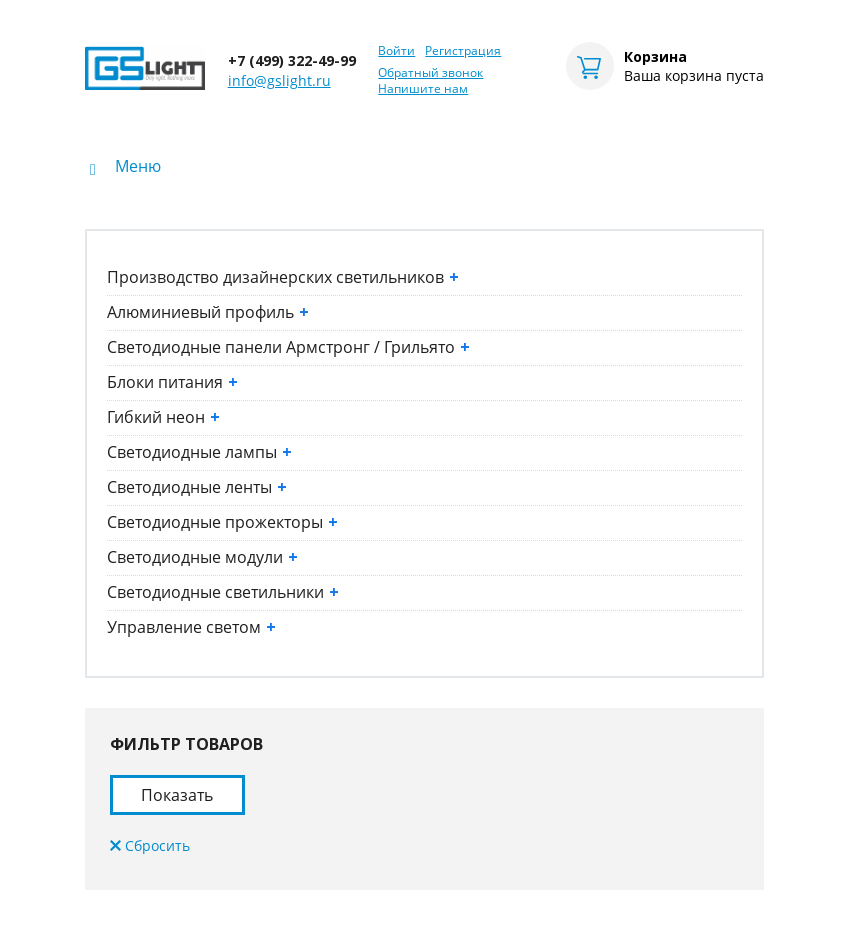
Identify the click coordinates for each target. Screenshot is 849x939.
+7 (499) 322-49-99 (292, 60)
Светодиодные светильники (223, 592)
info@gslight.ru (279, 80)
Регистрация (463, 51)
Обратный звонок (430, 73)
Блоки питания (172, 382)
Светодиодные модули (202, 557)
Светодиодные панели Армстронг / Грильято (288, 347)
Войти (396, 51)
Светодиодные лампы (199, 452)
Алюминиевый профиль (208, 312)
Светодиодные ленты (197, 487)
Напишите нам (423, 89)
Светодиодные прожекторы (222, 522)
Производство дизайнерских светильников (283, 277)
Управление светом (191, 627)
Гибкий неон (163, 417)
